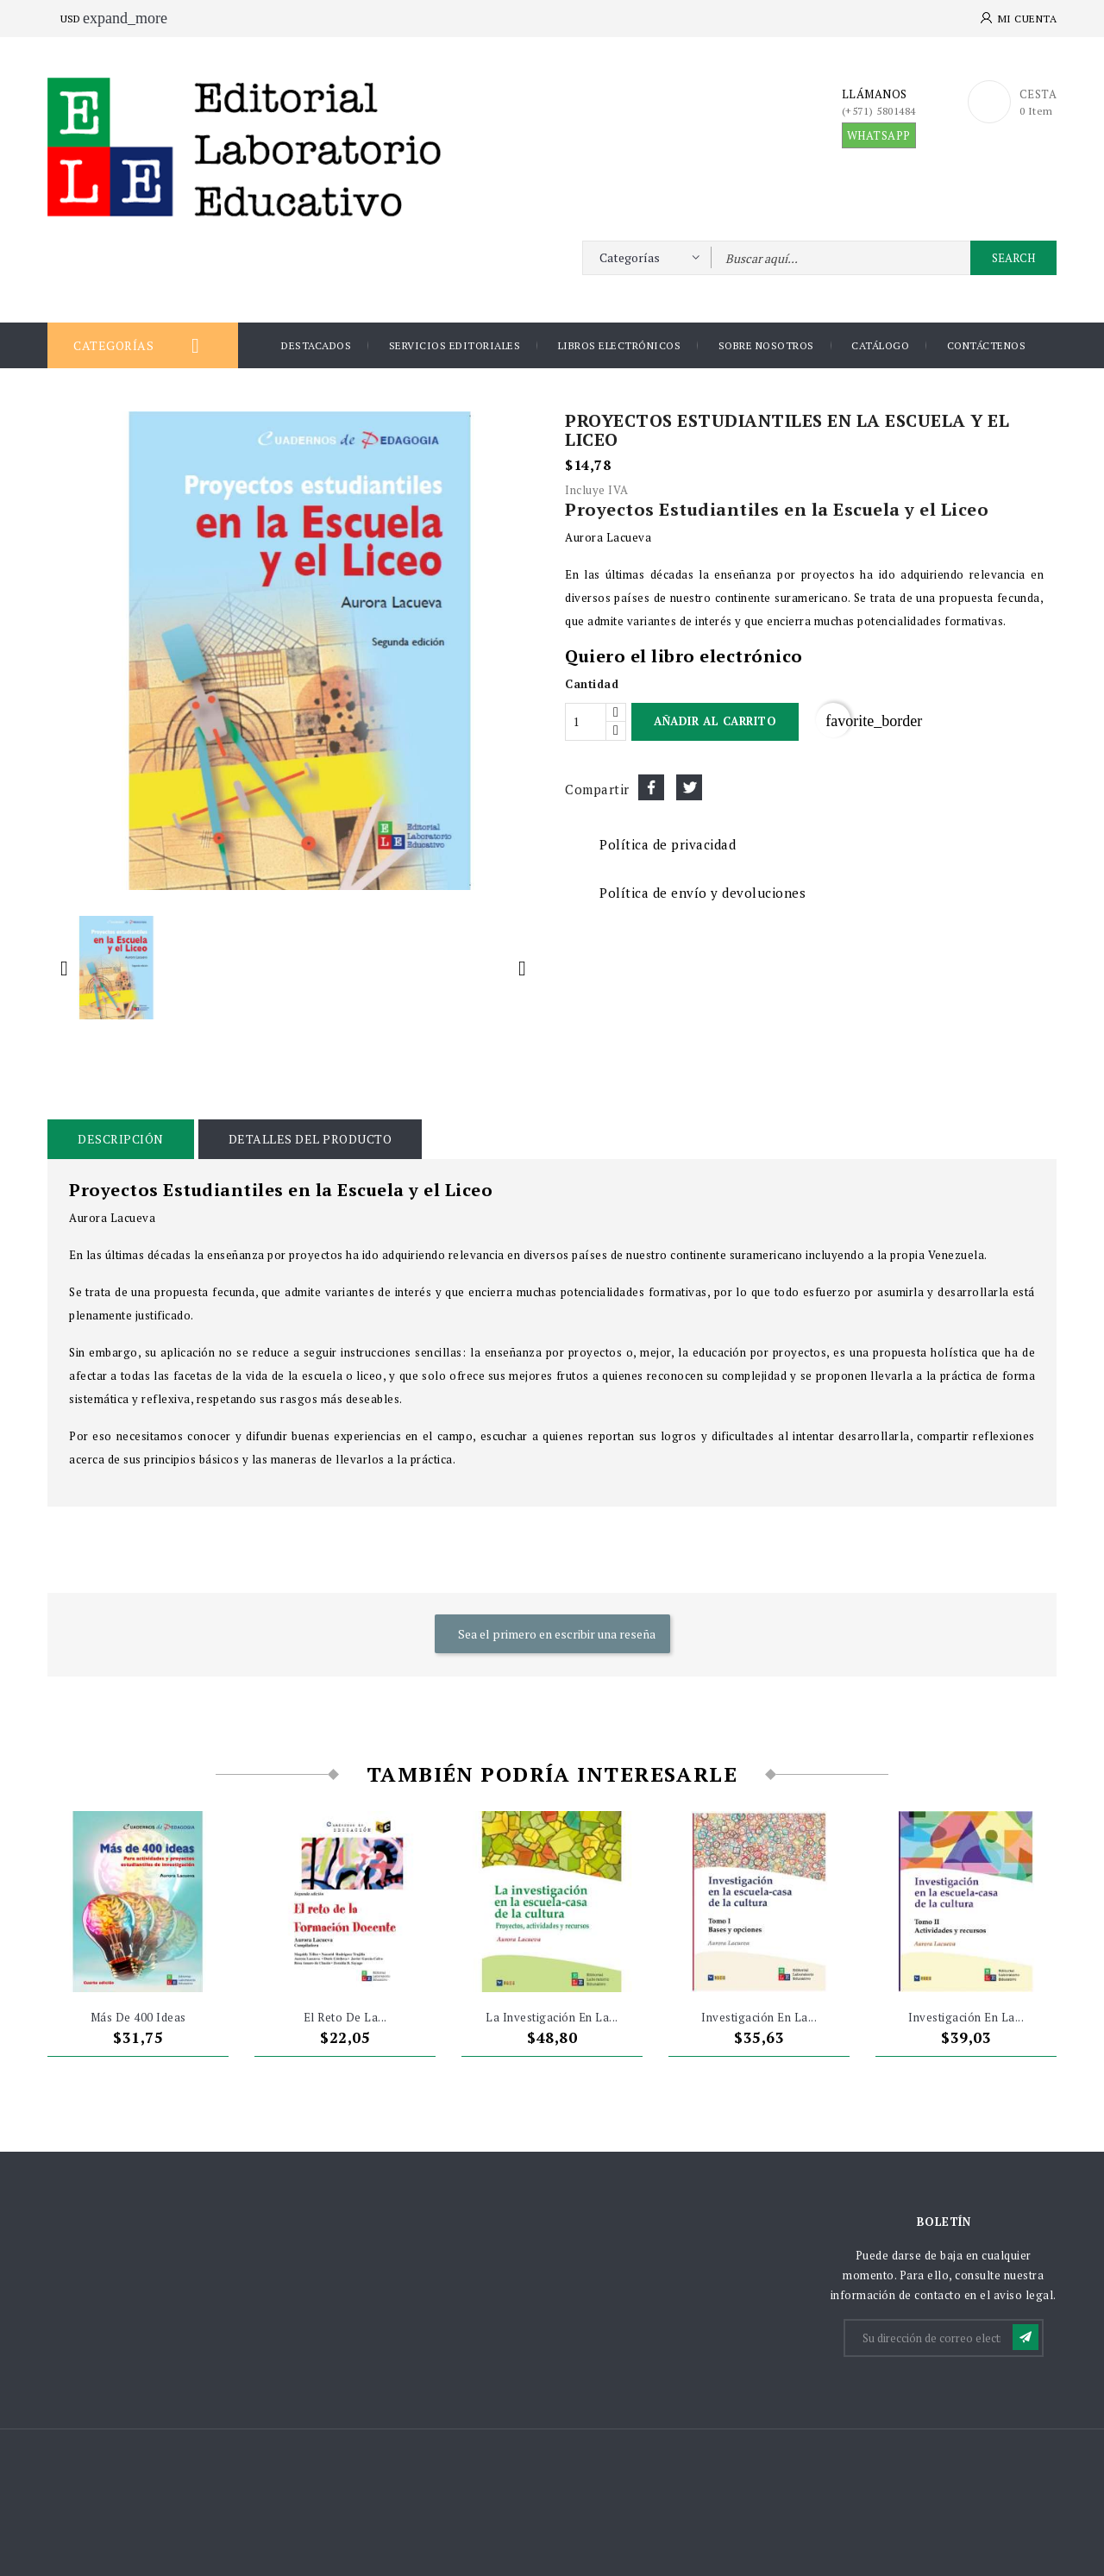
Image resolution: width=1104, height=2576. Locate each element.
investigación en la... (759, 2017)
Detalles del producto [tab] (310, 1139)
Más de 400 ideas (138, 2017)
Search (1013, 258)
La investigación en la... (552, 2017)
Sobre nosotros (766, 345)
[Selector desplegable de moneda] (79, 18)
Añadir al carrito (715, 721)
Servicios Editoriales (455, 345)
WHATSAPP (879, 135)
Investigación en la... (966, 2017)
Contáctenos (986, 345)
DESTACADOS (316, 345)
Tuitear (689, 787)
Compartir (651, 787)
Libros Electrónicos (619, 345)
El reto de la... (345, 2017)
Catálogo (880, 345)
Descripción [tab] (121, 1139)
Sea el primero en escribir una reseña (555, 1634)
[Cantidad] (585, 722)
